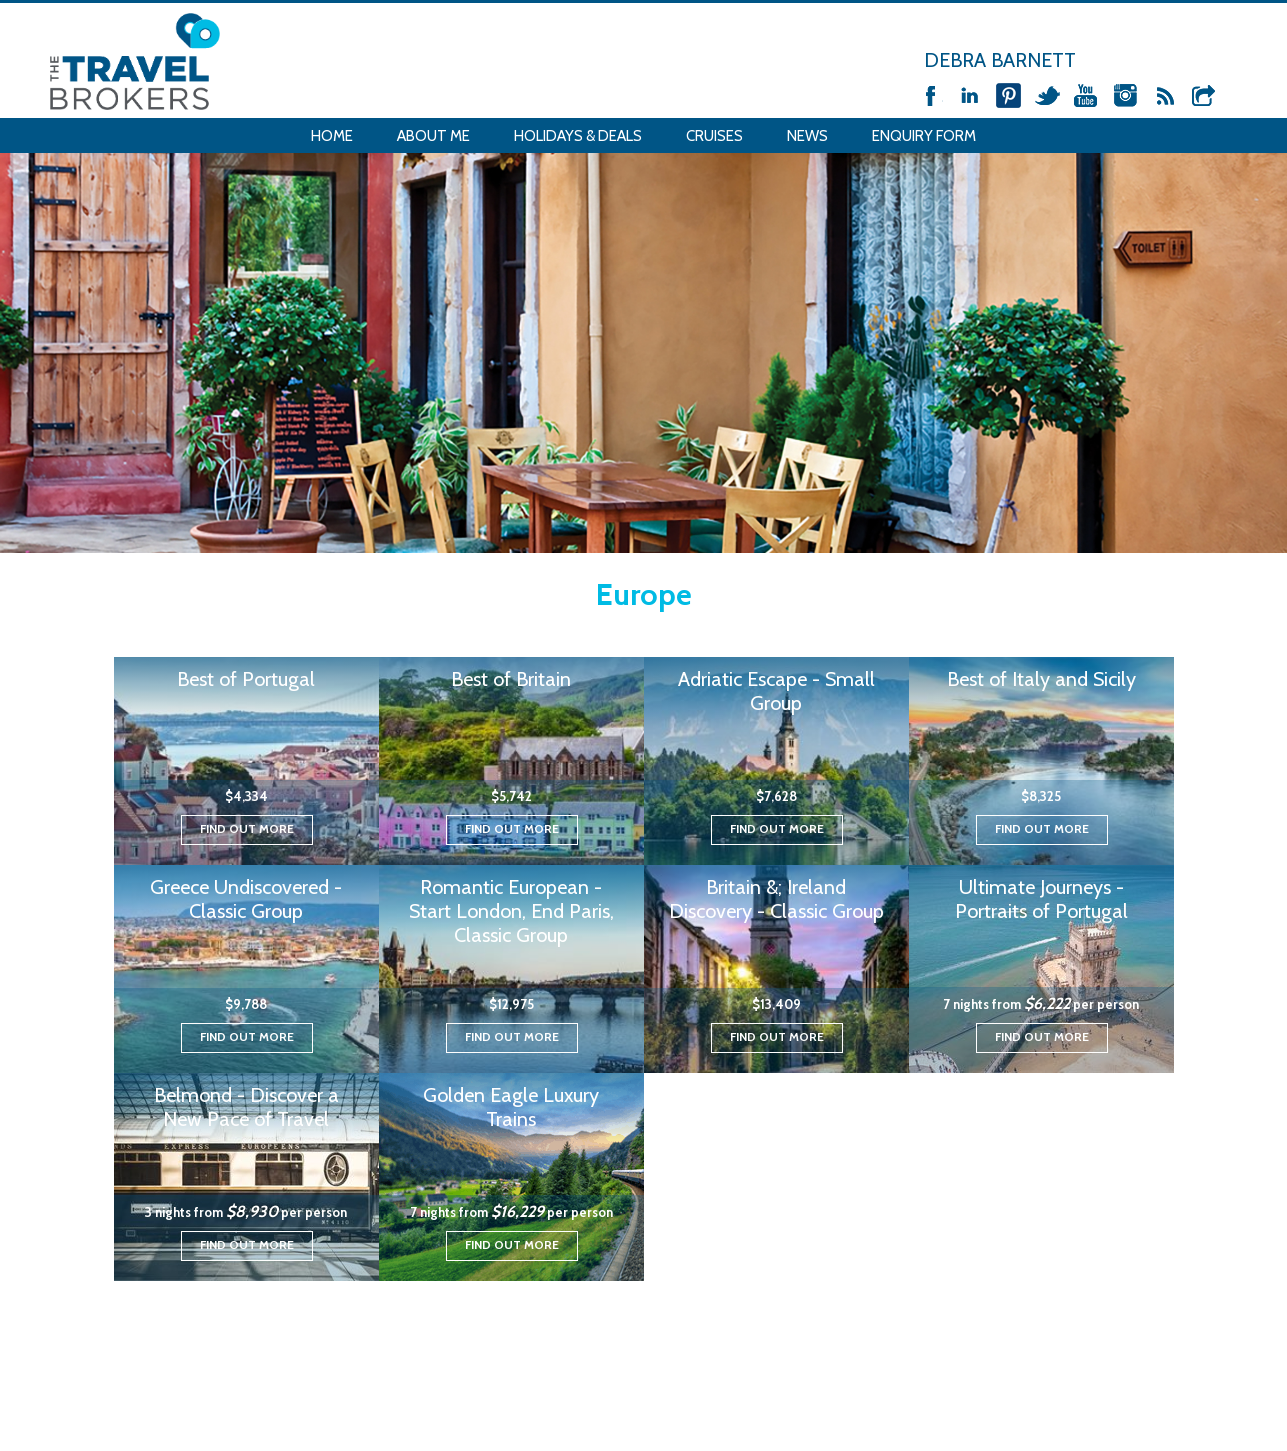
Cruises (714, 136)
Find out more (247, 828)
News (807, 136)
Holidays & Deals (578, 136)
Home (332, 136)
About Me (433, 136)
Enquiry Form (924, 136)
